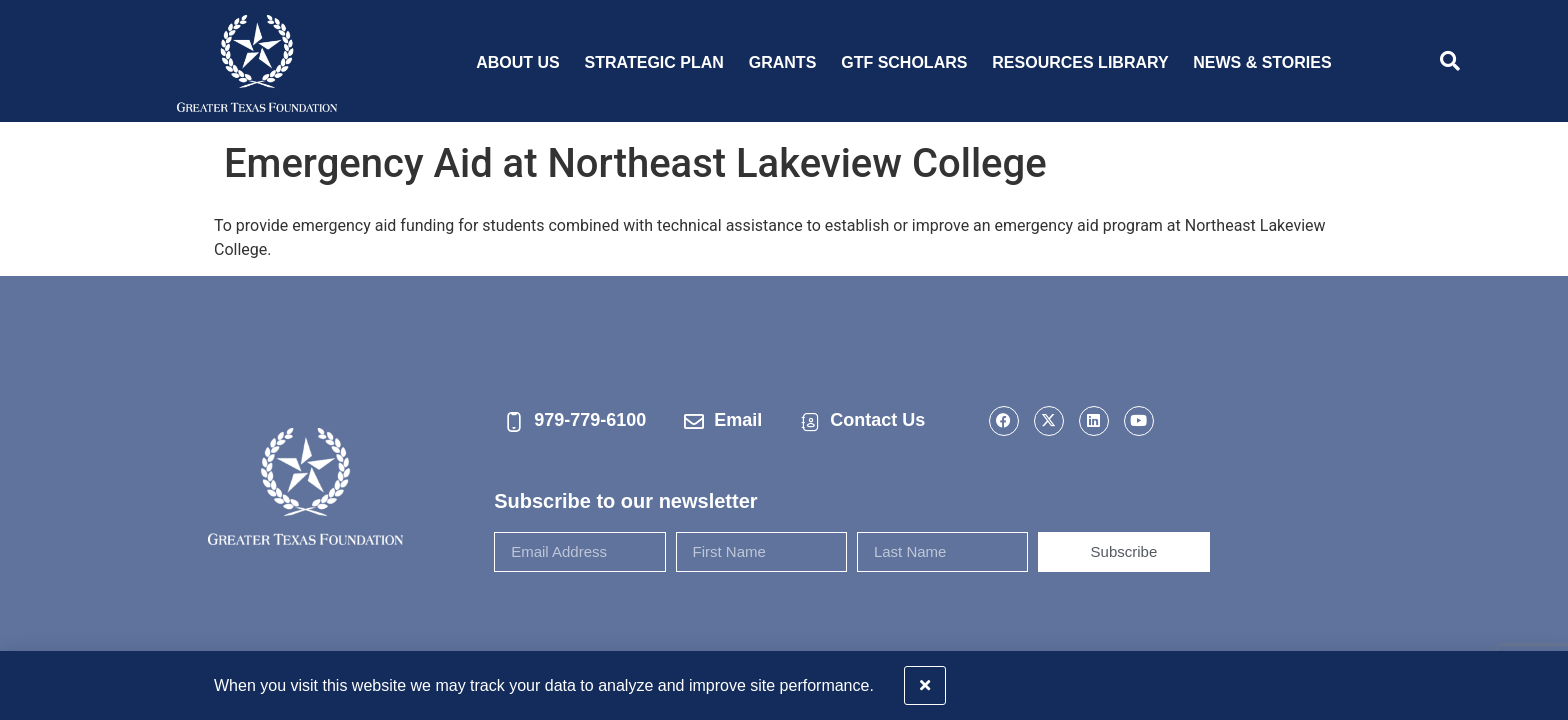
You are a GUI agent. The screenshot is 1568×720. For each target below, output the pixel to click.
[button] (1540, 679)
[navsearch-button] (1450, 63)
